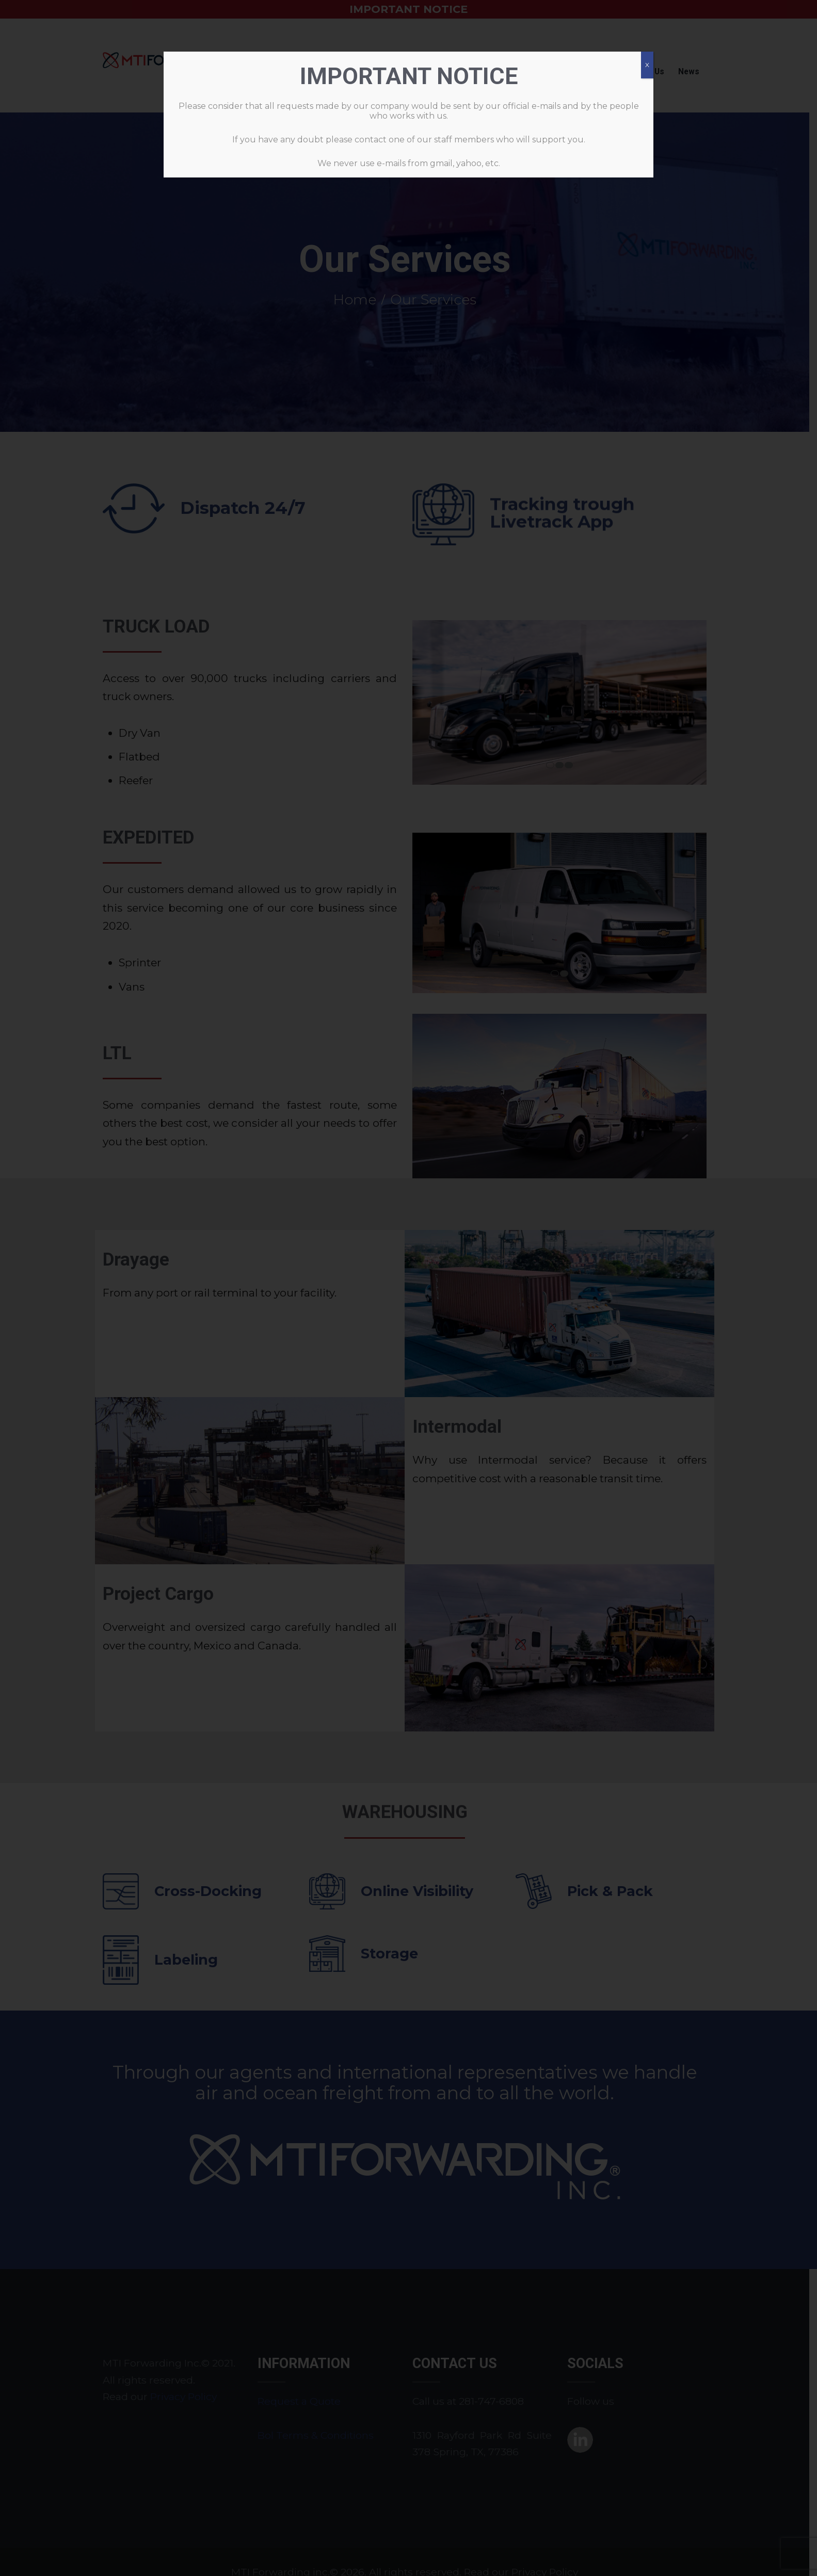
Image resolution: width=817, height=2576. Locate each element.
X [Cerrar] (647, 65)
